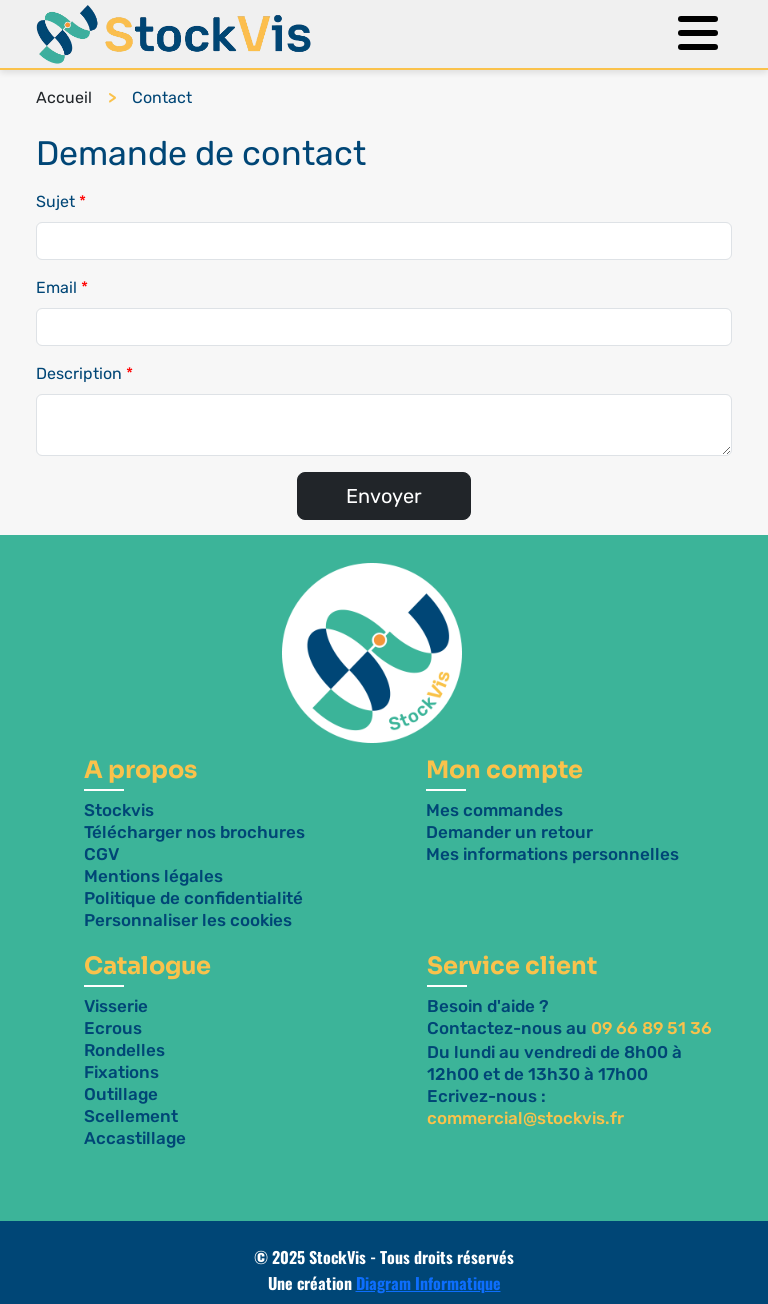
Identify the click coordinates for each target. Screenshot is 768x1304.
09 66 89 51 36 (651, 1028)
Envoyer (384, 496)
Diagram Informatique (428, 1283)
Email (56, 287)
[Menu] (693, 34)
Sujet (55, 201)
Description (79, 373)
